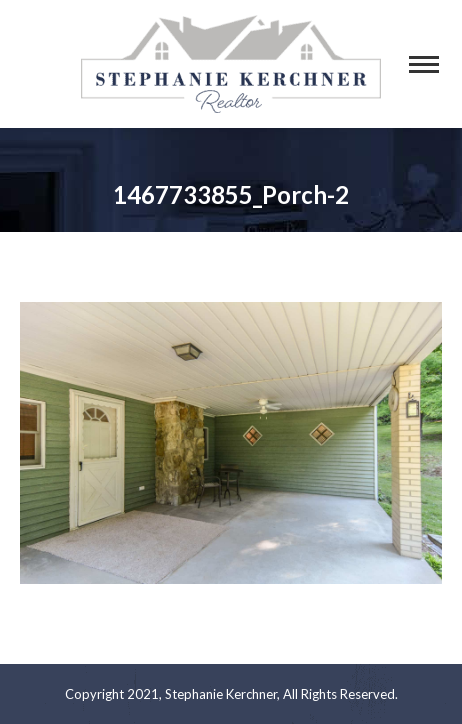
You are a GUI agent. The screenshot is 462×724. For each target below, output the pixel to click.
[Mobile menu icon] (424, 64)
